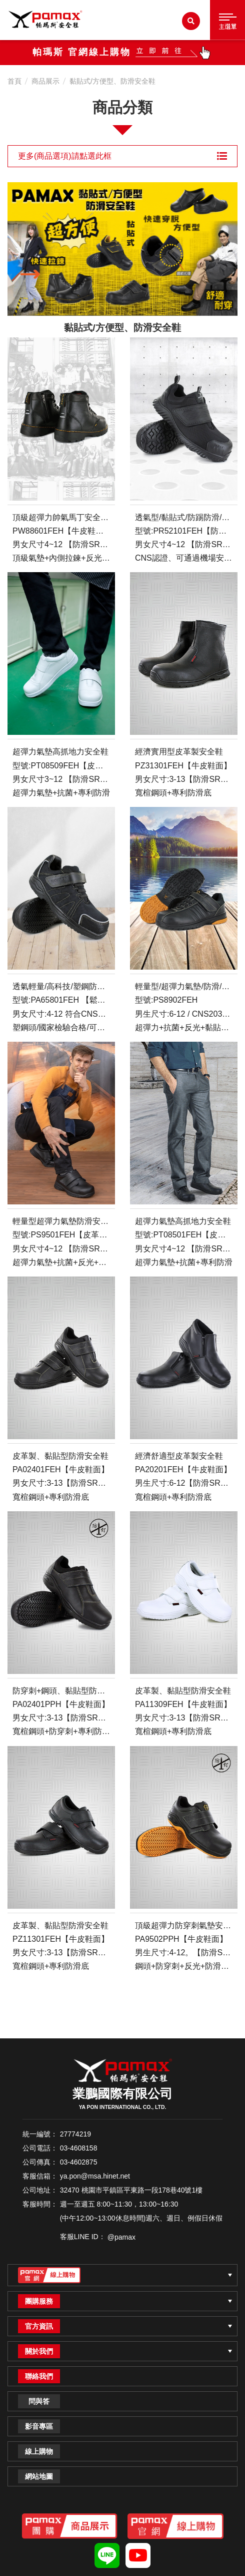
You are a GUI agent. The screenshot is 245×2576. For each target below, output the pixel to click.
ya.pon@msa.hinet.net (95, 2176)
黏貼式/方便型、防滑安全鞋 (113, 81)
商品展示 (46, 81)
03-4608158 (79, 2148)
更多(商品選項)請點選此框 (122, 156)
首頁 (15, 81)
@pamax (122, 2237)
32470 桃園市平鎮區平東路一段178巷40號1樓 (131, 2190)
